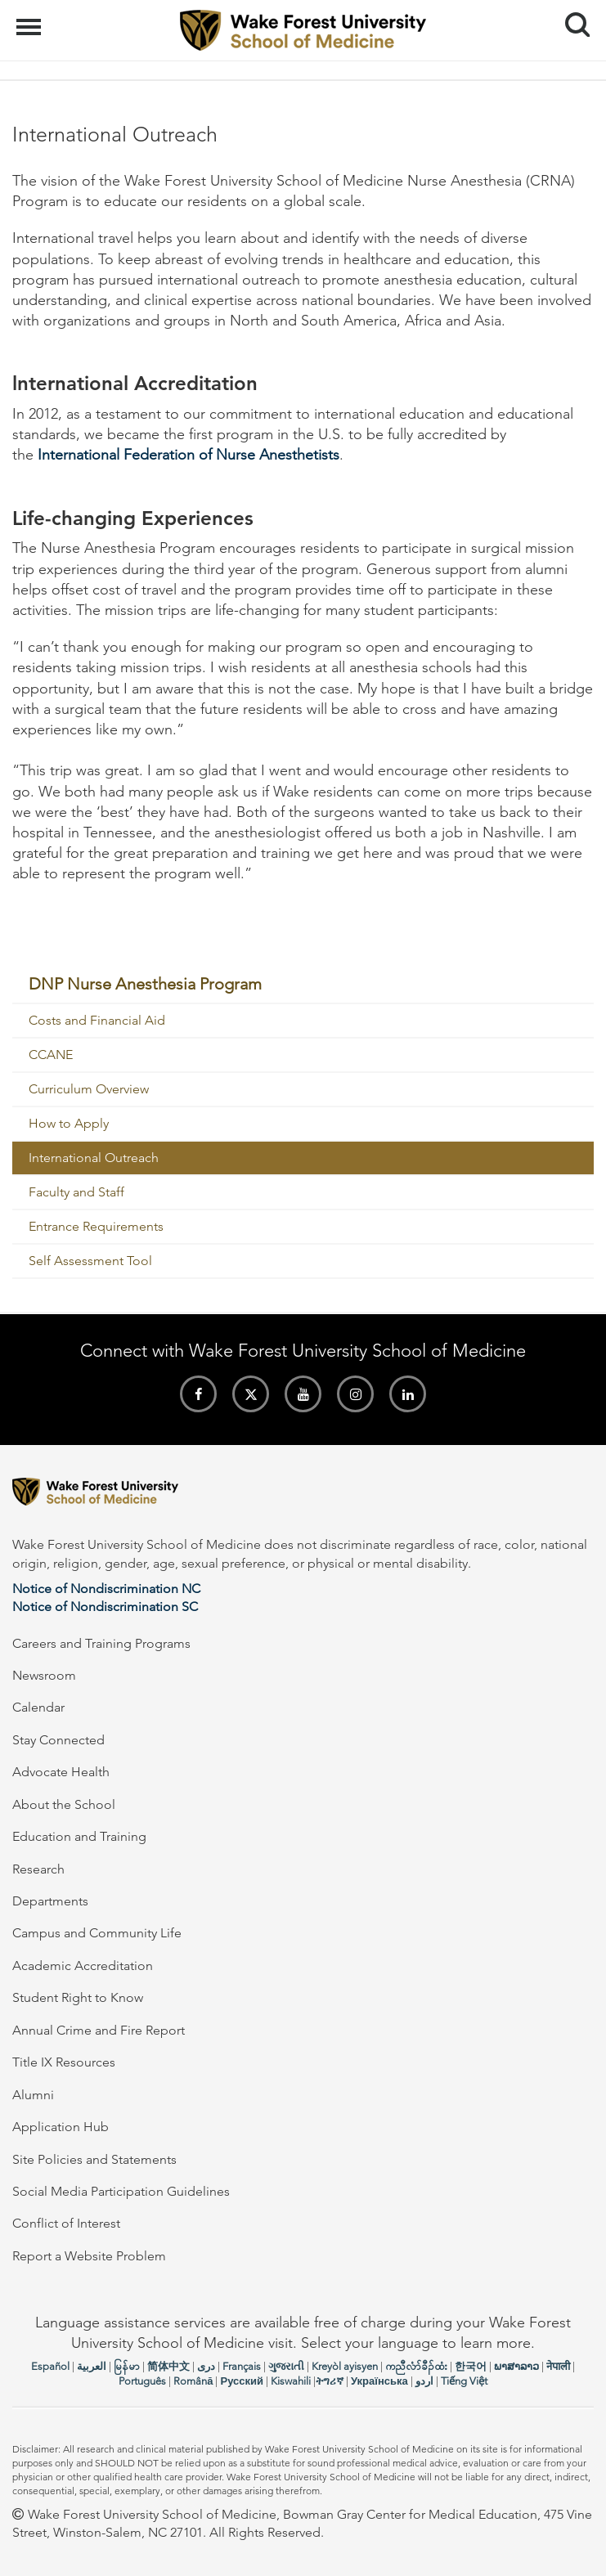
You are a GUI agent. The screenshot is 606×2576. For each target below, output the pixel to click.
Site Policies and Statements (94, 2159)
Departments (50, 1901)
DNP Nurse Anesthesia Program (145, 984)
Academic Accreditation (82, 1965)
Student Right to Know (77, 1997)
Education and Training (79, 1836)
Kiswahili (291, 2381)
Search (571, 18)
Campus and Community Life (97, 1933)
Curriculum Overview (89, 1089)
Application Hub (60, 2126)
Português (142, 2381)
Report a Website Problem (89, 2256)
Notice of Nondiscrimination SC (105, 1606)
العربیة (91, 2366)
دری (206, 2366)
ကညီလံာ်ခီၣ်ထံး (416, 2366)
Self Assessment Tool (90, 1260)
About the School (63, 1804)
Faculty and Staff (76, 1192)
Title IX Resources (63, 2062)
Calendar (38, 1707)
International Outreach (94, 1157)
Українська (379, 2381)
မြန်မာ (127, 2366)
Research (38, 1869)
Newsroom (44, 1675)
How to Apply (69, 1123)
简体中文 (168, 2366)
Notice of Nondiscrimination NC (106, 1588)
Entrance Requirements (96, 1226)
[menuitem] (303, 984)
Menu (30, 19)
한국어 (471, 2366)
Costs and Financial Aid (97, 1020)
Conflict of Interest (66, 2223)
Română (193, 2381)
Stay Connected (58, 1740)
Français (241, 2366)
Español (50, 2366)
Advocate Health (61, 1771)
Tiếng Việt (464, 2381)
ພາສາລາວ (516, 2366)
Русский (241, 2381)
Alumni (33, 2095)
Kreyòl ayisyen (345, 2366)
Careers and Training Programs (101, 1643)
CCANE (51, 1054)
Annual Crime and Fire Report (98, 2030)
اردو (424, 2381)
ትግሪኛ (329, 2381)
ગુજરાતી (286, 2366)
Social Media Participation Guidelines (121, 2191)
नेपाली (558, 2366)
